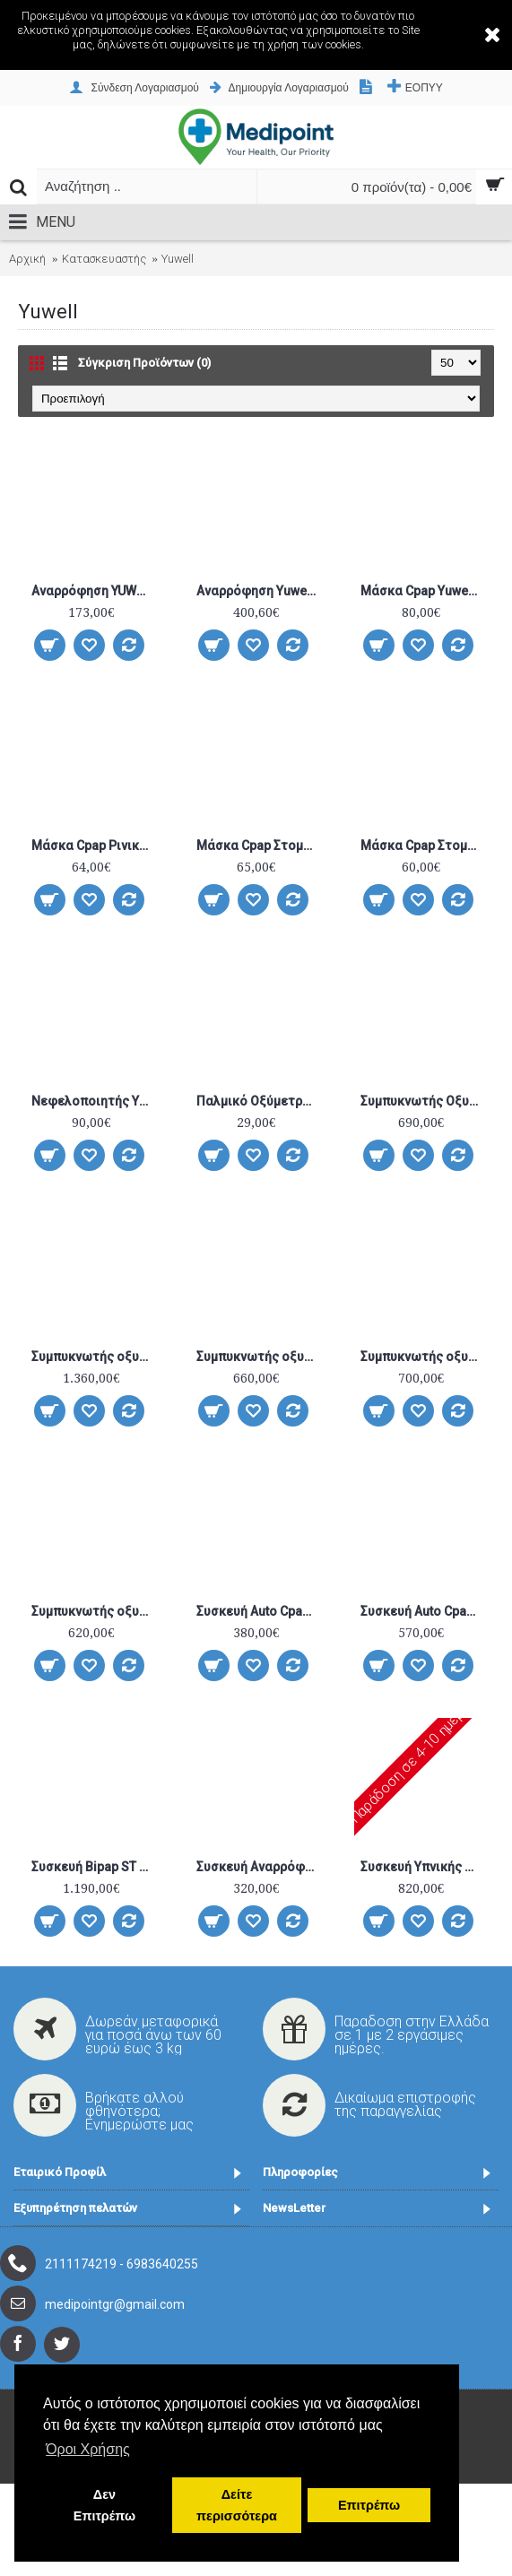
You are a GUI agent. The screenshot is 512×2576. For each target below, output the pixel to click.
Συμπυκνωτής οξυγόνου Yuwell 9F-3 (259, 1356)
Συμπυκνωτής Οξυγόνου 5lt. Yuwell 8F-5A (423, 1101)
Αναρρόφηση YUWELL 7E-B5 (94, 591)
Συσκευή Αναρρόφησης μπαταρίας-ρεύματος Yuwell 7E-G (259, 1867)
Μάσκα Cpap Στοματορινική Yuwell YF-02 (423, 845)
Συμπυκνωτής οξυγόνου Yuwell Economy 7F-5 (94, 1611)
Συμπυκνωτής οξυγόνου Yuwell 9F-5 (423, 1356)
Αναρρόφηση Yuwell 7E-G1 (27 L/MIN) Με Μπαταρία (259, 591)
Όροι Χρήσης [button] (88, 2449)
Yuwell (177, 258)
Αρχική (27, 258)
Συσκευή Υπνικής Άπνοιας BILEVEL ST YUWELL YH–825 (423, 1867)
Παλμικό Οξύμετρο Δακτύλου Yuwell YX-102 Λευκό (259, 1101)
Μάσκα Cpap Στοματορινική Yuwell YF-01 (259, 845)
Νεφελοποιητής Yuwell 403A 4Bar (94, 1101)
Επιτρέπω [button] (369, 2505)
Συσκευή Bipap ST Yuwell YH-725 (94, 1867)
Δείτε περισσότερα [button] (236, 2505)
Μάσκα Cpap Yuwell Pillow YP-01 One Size (423, 591)
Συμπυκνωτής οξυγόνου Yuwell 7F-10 (94, 1356)
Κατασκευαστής (104, 258)
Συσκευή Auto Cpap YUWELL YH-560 (423, 1611)
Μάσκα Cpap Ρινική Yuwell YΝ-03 (94, 845)
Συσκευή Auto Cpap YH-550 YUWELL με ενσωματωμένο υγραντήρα (259, 1611)
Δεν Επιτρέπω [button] (104, 2505)
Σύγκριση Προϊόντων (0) (144, 362)
